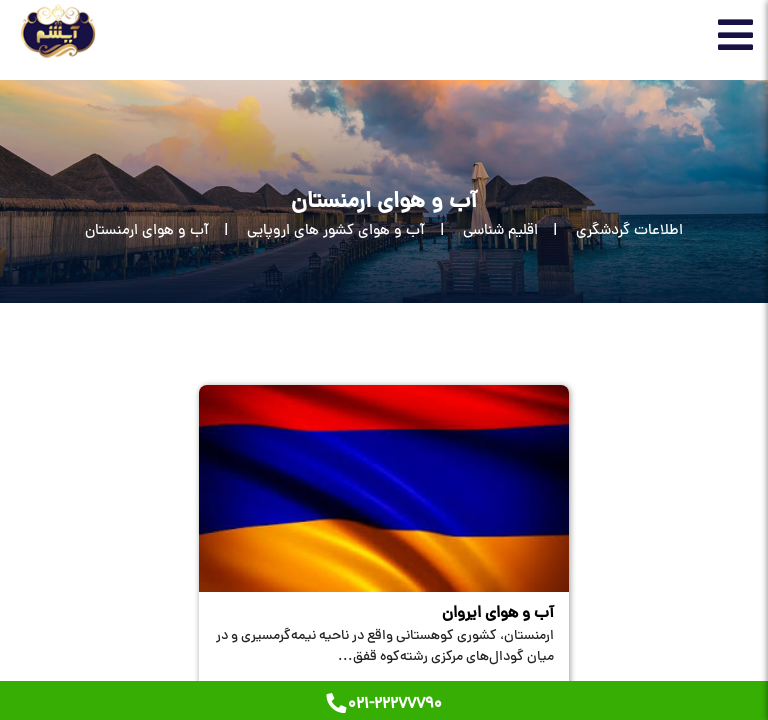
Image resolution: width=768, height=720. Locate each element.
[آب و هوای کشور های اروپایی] (317, 231)
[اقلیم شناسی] (481, 231)
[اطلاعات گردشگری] (610, 231)
